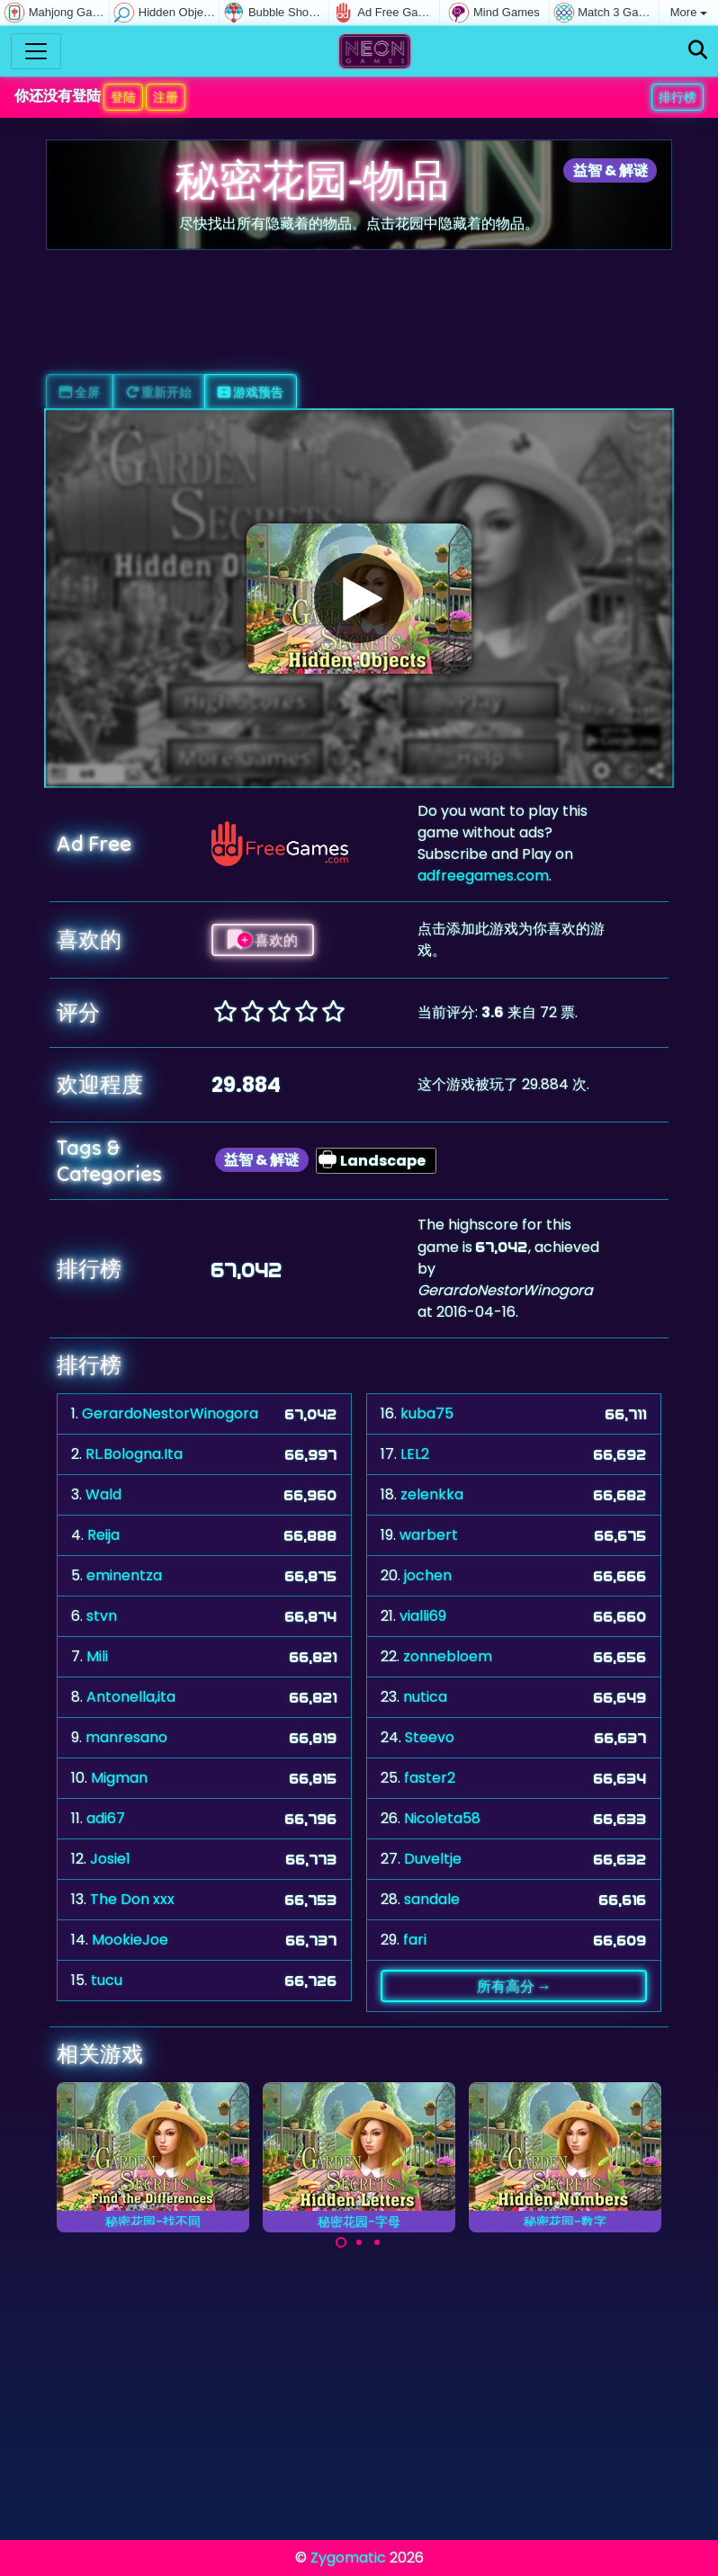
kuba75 (426, 1413)
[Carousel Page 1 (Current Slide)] (341, 2242)
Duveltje (433, 1858)
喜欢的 (263, 940)
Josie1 (110, 1858)
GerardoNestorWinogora (170, 1413)
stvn (101, 1616)
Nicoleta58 (442, 1818)
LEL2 (414, 1454)
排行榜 (677, 97)
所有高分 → (514, 1986)
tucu (106, 1980)
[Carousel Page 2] (359, 2242)
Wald (103, 1494)
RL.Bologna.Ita (134, 1454)
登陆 (123, 97)
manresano (126, 1737)
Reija (103, 1535)
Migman (119, 1777)
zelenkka (431, 1494)
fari (414, 1939)
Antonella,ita (130, 1696)
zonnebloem (447, 1656)
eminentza (124, 1575)
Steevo (429, 1737)
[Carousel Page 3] (377, 2242)
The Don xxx (132, 1899)
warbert (428, 1535)
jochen (428, 1575)
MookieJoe (130, 1939)
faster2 (429, 1777)
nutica (425, 1696)
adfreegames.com (483, 875)
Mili (97, 1656)
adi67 (105, 1818)
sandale (432, 1899)
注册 (165, 97)
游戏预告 (250, 392)
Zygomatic (348, 2557)
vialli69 (422, 1616)
